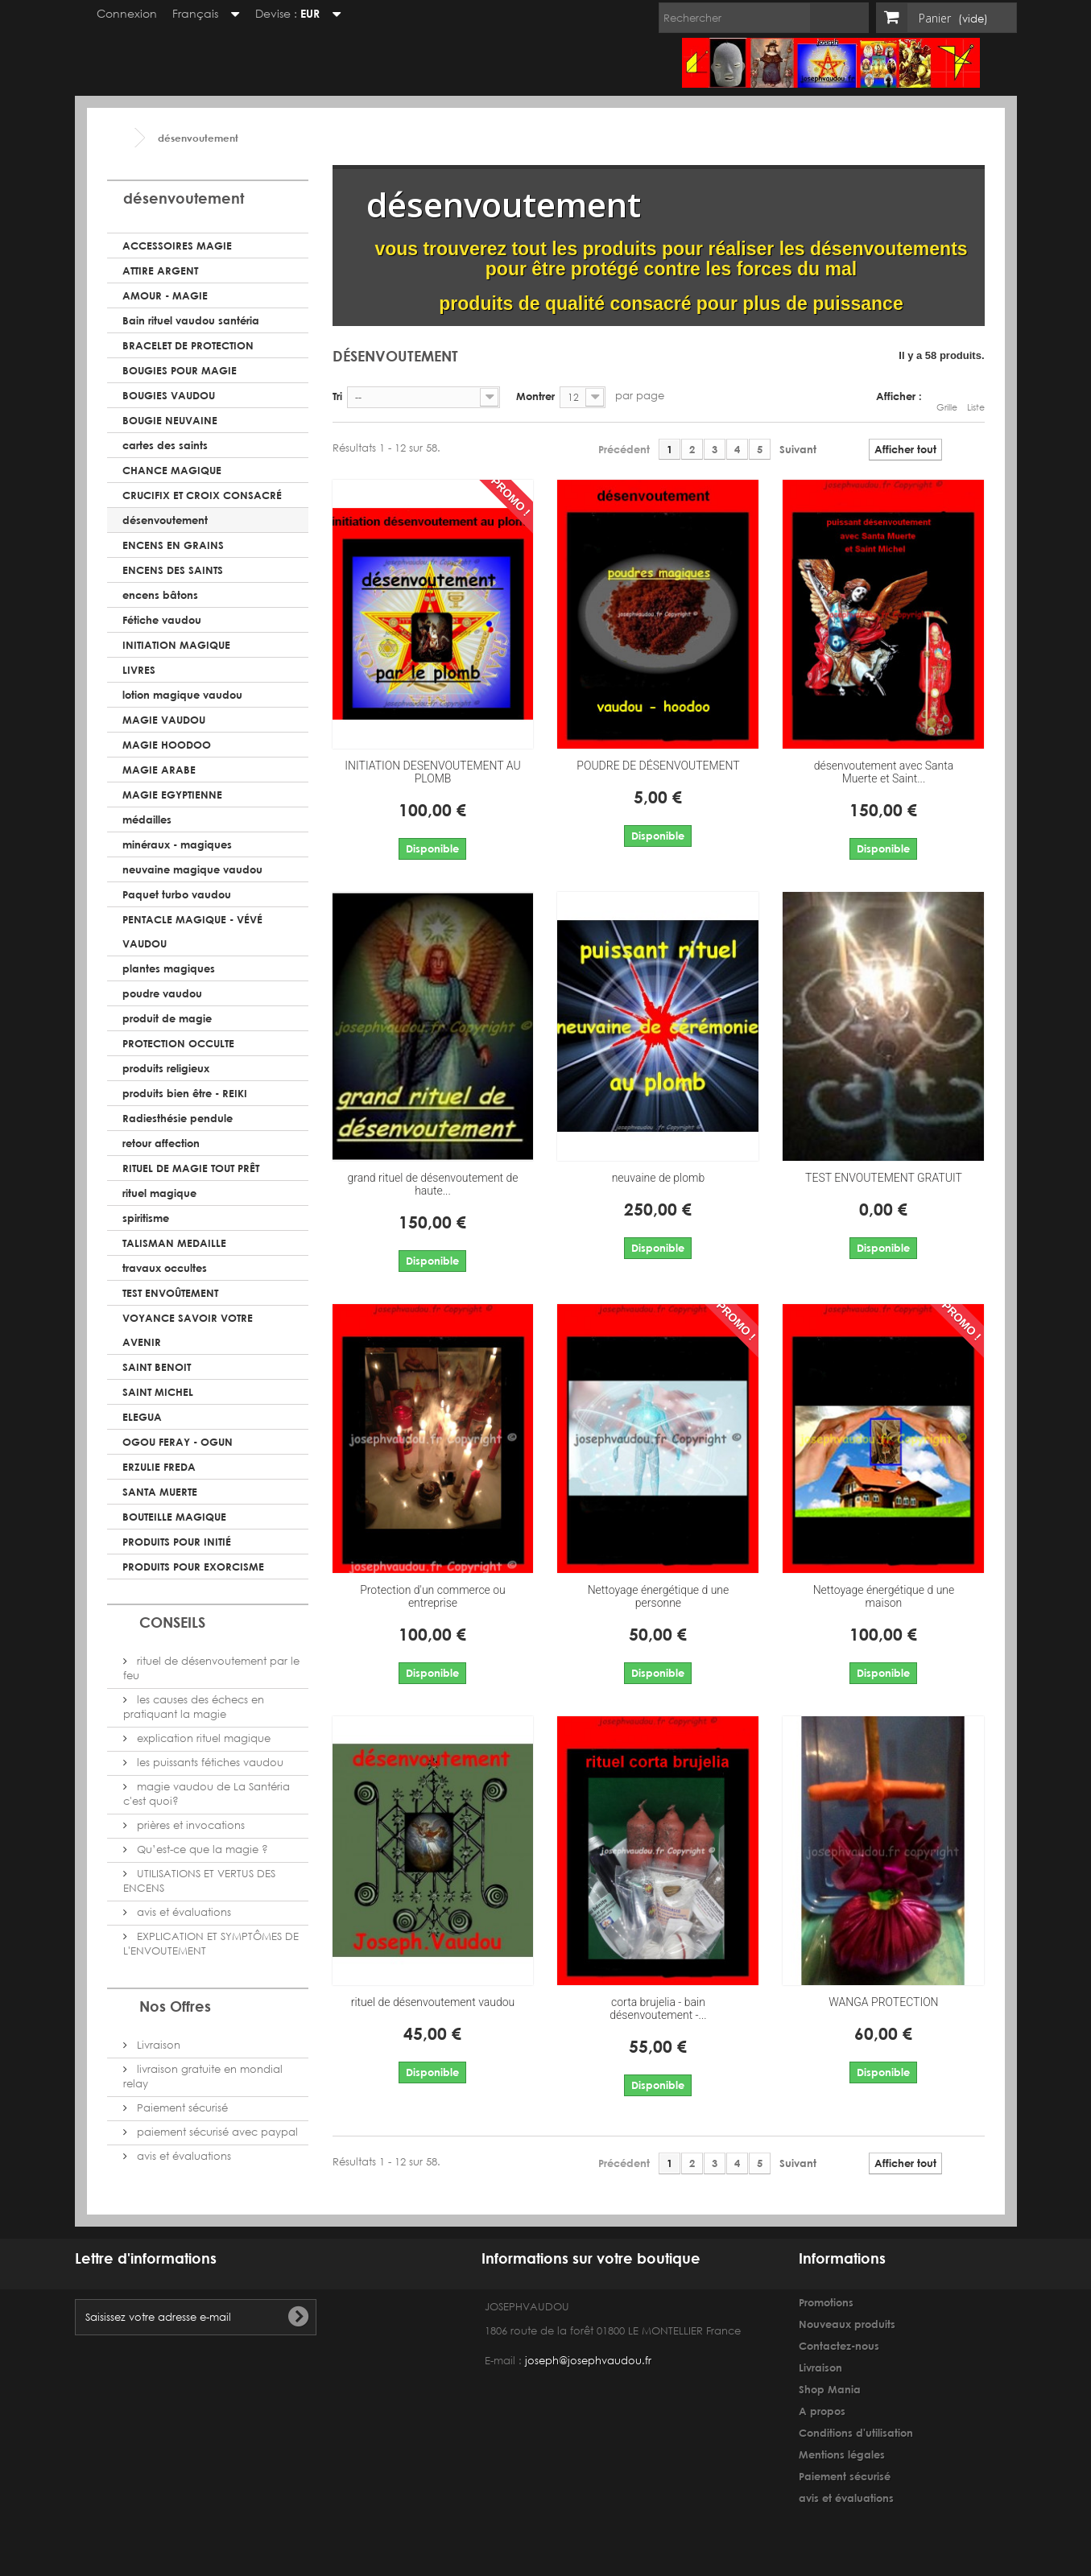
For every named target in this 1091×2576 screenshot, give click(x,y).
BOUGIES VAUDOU (168, 395)
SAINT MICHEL (157, 1391)
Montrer (535, 396)
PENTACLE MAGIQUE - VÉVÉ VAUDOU (192, 931)
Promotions (826, 2302)
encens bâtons (160, 594)
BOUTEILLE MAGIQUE (174, 1516)
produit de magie (167, 1018)
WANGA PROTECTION (883, 2002)
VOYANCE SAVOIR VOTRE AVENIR (187, 1329)
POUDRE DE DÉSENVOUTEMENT (657, 765)
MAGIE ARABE (159, 769)
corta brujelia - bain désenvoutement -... (658, 2008)
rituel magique (159, 1193)
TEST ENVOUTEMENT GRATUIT (883, 1177)
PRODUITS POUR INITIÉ (176, 1541)
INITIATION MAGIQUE (176, 644)
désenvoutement (165, 520)
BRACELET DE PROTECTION (188, 345)
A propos (822, 2411)
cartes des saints (165, 445)
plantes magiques (168, 968)
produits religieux (165, 1068)
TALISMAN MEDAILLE (174, 1242)
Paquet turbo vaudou (176, 894)
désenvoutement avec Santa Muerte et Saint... (884, 772)
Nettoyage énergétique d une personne (658, 1596)
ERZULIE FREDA (159, 1466)
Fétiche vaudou (161, 619)
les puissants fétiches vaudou (208, 1762)
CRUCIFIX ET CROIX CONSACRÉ (202, 495)
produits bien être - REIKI (184, 1093)
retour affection (161, 1143)
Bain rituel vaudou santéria (190, 320)
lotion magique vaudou (182, 694)
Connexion (119, 13)
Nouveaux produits (847, 2324)
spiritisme (145, 1218)
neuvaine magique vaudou (192, 869)
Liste (976, 398)
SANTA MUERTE (159, 1491)
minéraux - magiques (177, 844)
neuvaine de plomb (658, 1177)
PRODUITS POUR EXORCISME (193, 1566)
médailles (147, 819)
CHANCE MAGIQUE (171, 470)
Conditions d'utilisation (856, 2432)
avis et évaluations (182, 1912)
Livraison (157, 2045)
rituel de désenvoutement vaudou (433, 2002)
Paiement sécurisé (181, 2108)
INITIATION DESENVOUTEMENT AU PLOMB (432, 772)
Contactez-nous (839, 2345)
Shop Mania (830, 2389)
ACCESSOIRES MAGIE (177, 245)
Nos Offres (175, 2006)
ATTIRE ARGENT (160, 270)
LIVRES (138, 669)
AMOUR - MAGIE (165, 295)
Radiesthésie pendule (177, 1118)
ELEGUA (142, 1416)
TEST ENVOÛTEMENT (170, 1292)
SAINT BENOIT (156, 1366)
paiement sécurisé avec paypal (216, 2132)
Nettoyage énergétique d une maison (884, 1596)
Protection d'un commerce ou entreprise (433, 1596)
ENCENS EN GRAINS (173, 545)
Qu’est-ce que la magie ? (201, 1849)
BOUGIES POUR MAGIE (179, 370)
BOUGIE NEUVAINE (169, 420)
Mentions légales (842, 2454)
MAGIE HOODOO (166, 744)
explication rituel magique (202, 1738)
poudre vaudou (162, 993)
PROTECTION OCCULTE (178, 1043)
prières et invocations (189, 1825)
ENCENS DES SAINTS (172, 570)
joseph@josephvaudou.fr (588, 2361)
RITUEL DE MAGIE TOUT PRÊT (190, 1168)
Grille (946, 398)
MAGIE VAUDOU (163, 719)
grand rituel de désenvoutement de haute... (432, 1184)
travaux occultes (164, 1267)
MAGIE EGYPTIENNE (172, 794)
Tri (337, 396)
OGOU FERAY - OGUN (177, 1441)
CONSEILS (172, 1622)
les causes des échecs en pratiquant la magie (193, 1707)
